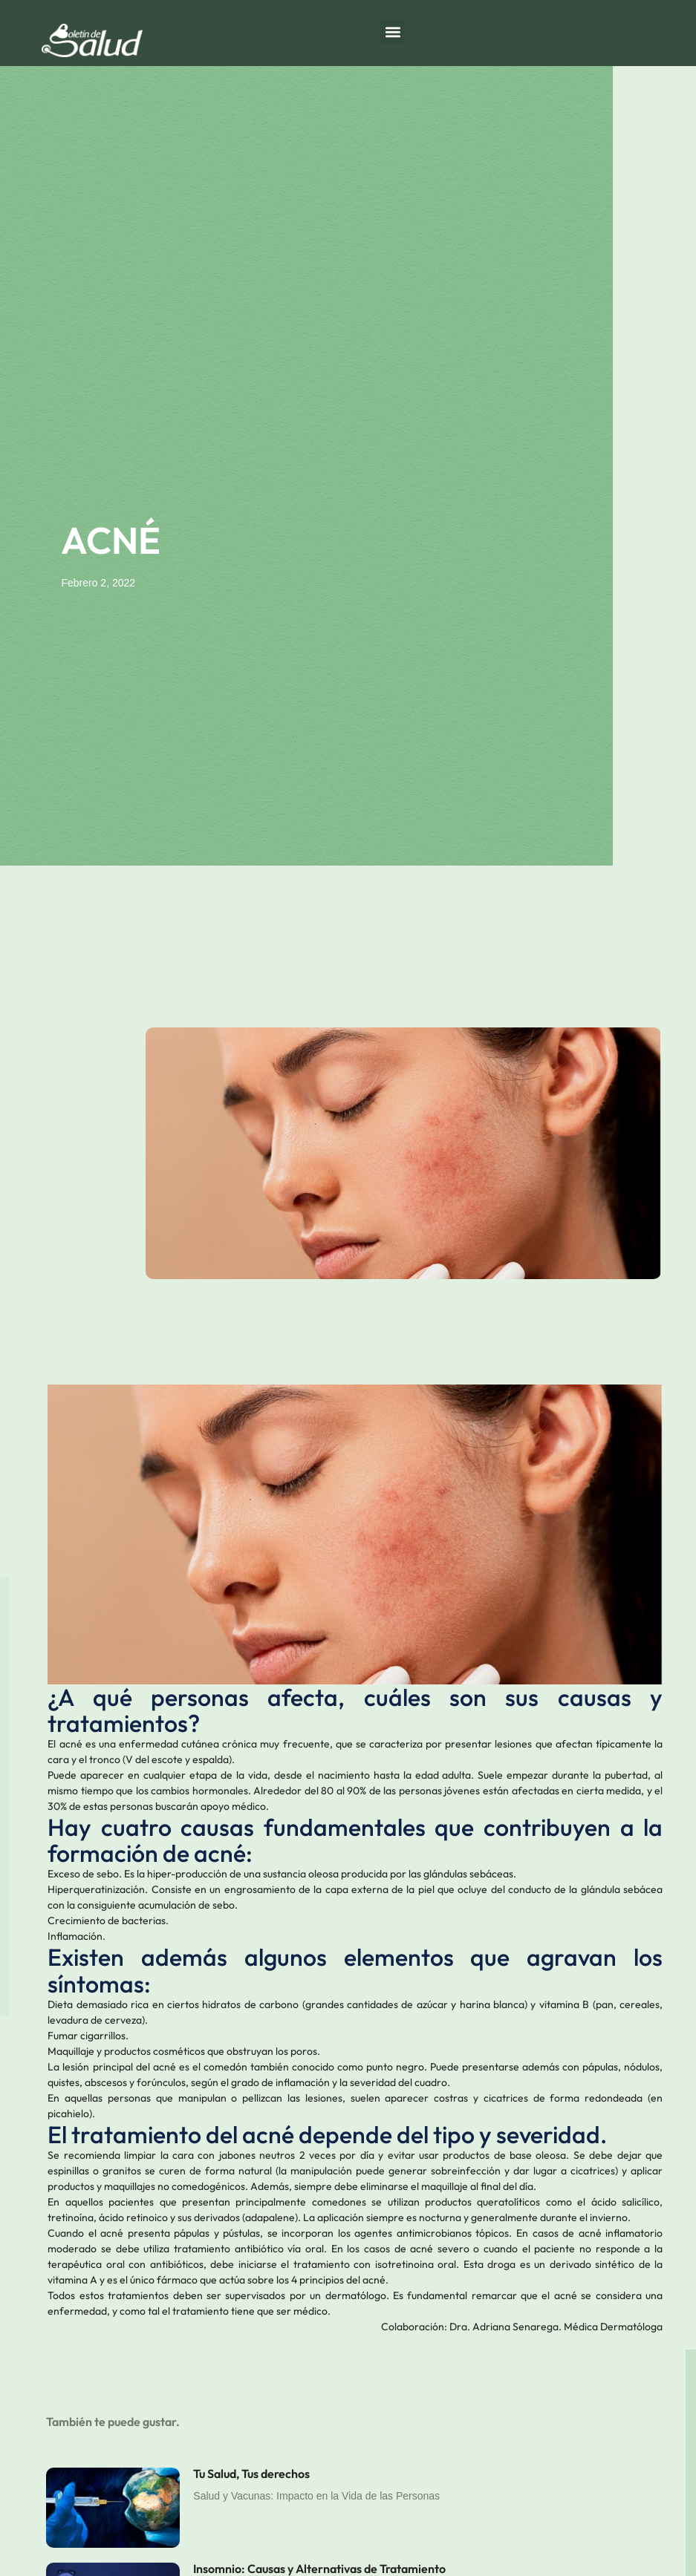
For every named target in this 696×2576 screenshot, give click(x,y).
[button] (392, 31)
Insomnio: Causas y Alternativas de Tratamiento (319, 2568)
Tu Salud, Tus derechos (251, 2473)
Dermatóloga (631, 2326)
